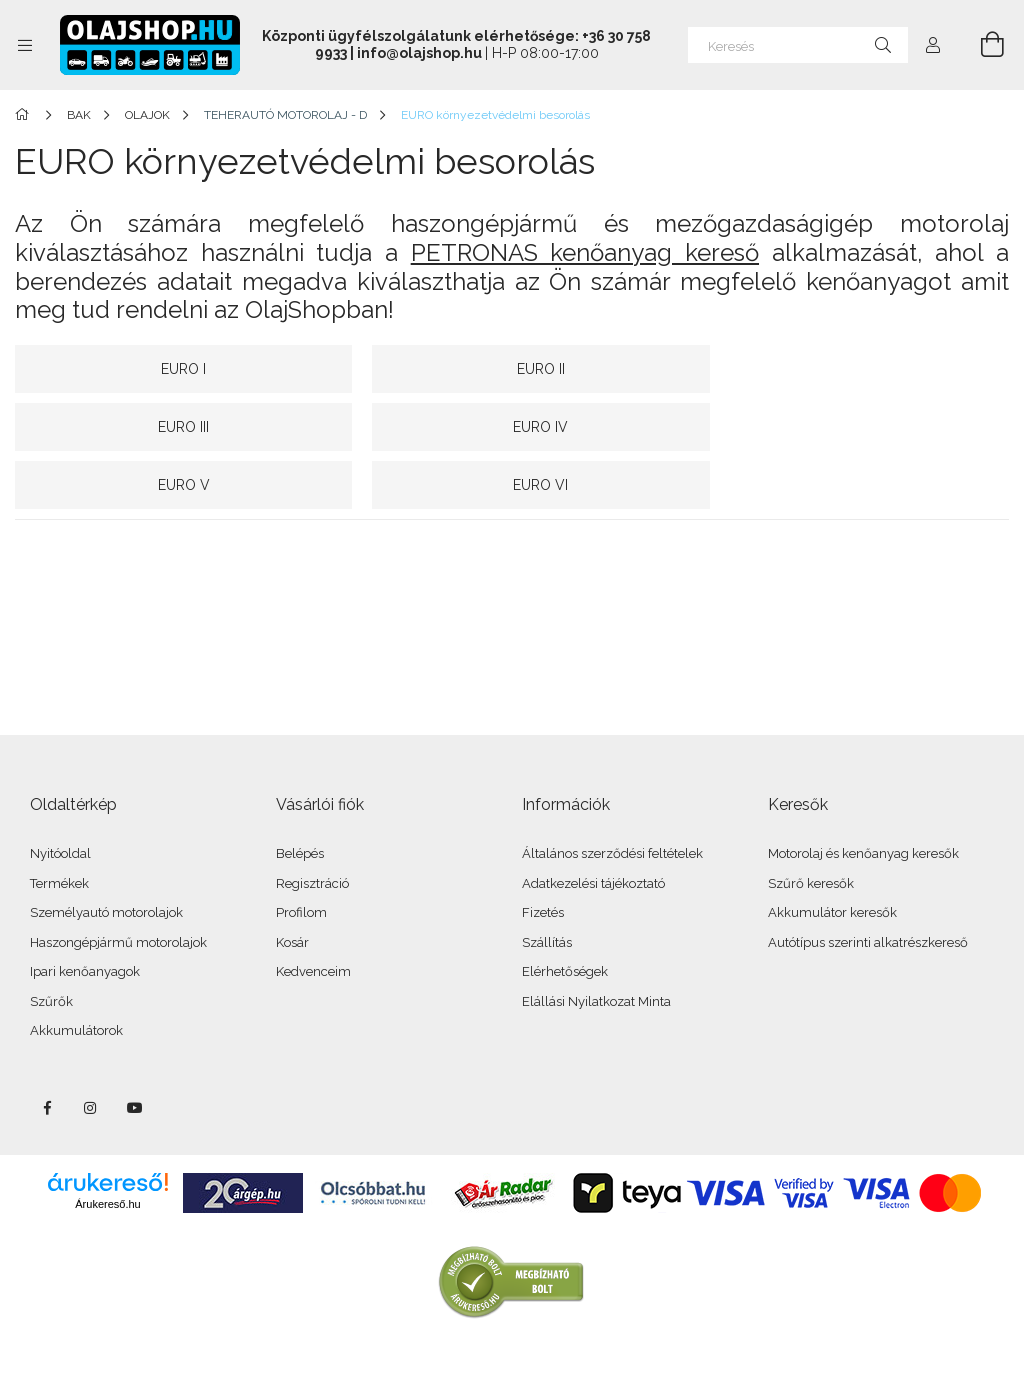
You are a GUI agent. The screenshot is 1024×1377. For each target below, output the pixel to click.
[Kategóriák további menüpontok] (25, 45)
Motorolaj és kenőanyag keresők (863, 795)
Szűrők (51, 943)
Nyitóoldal (60, 795)
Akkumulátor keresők (832, 854)
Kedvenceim (313, 913)
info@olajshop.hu (419, 53)
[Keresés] (798, 45)
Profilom (301, 854)
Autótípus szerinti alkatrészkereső (868, 884)
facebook (47, 1050)
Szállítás (547, 884)
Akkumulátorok (76, 972)
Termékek (59, 825)
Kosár (292, 884)
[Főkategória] (25, 115)
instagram (91, 1050)
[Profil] (933, 45)
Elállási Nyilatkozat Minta (596, 943)
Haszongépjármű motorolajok (118, 884)
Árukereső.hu (107, 1146)
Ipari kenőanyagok (85, 913)
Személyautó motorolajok (106, 854)
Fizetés (543, 854)
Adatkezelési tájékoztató (593, 825)
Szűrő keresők (811, 825)
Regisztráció (312, 825)
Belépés (300, 795)
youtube (135, 1050)
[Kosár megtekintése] (981, 45)
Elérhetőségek (565, 913)
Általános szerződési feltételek (612, 795)
